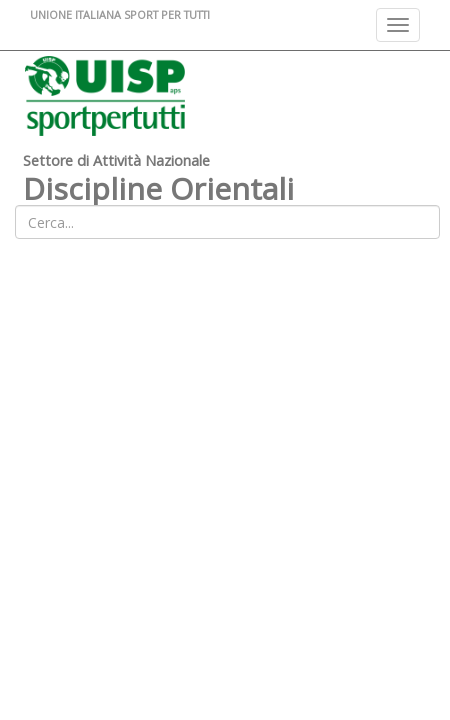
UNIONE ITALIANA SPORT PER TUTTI (120, 14)
